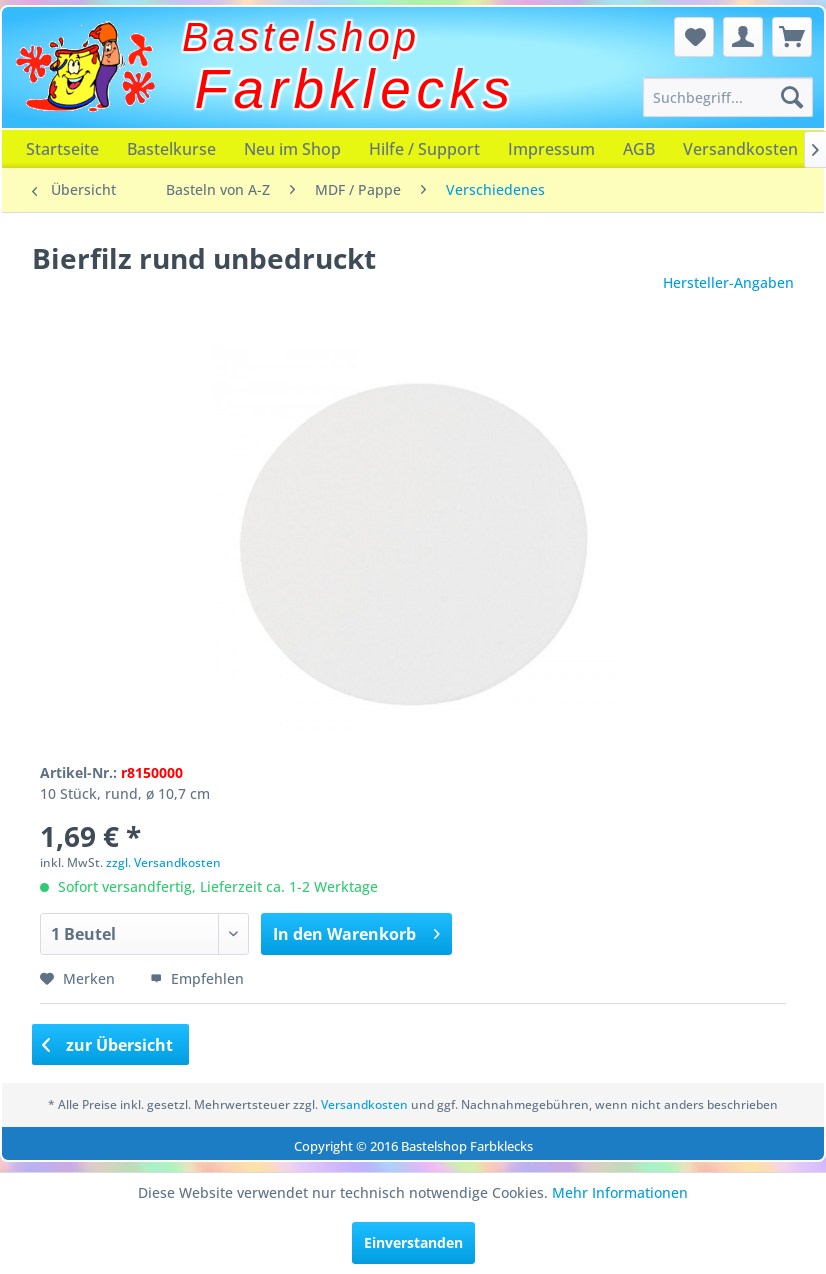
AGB (639, 149)
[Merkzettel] (694, 37)
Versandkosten (740, 149)
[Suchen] (792, 97)
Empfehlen (197, 978)
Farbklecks (355, 89)
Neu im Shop (292, 149)
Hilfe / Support (424, 149)
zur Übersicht (108, 1045)
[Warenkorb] (792, 37)
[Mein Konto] (743, 37)
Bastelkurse (171, 149)
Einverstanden (413, 1242)
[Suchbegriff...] (728, 97)
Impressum (551, 149)
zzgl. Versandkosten (163, 862)
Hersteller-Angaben (728, 282)
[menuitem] (728, 97)
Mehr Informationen (620, 1192)
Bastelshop (301, 37)
